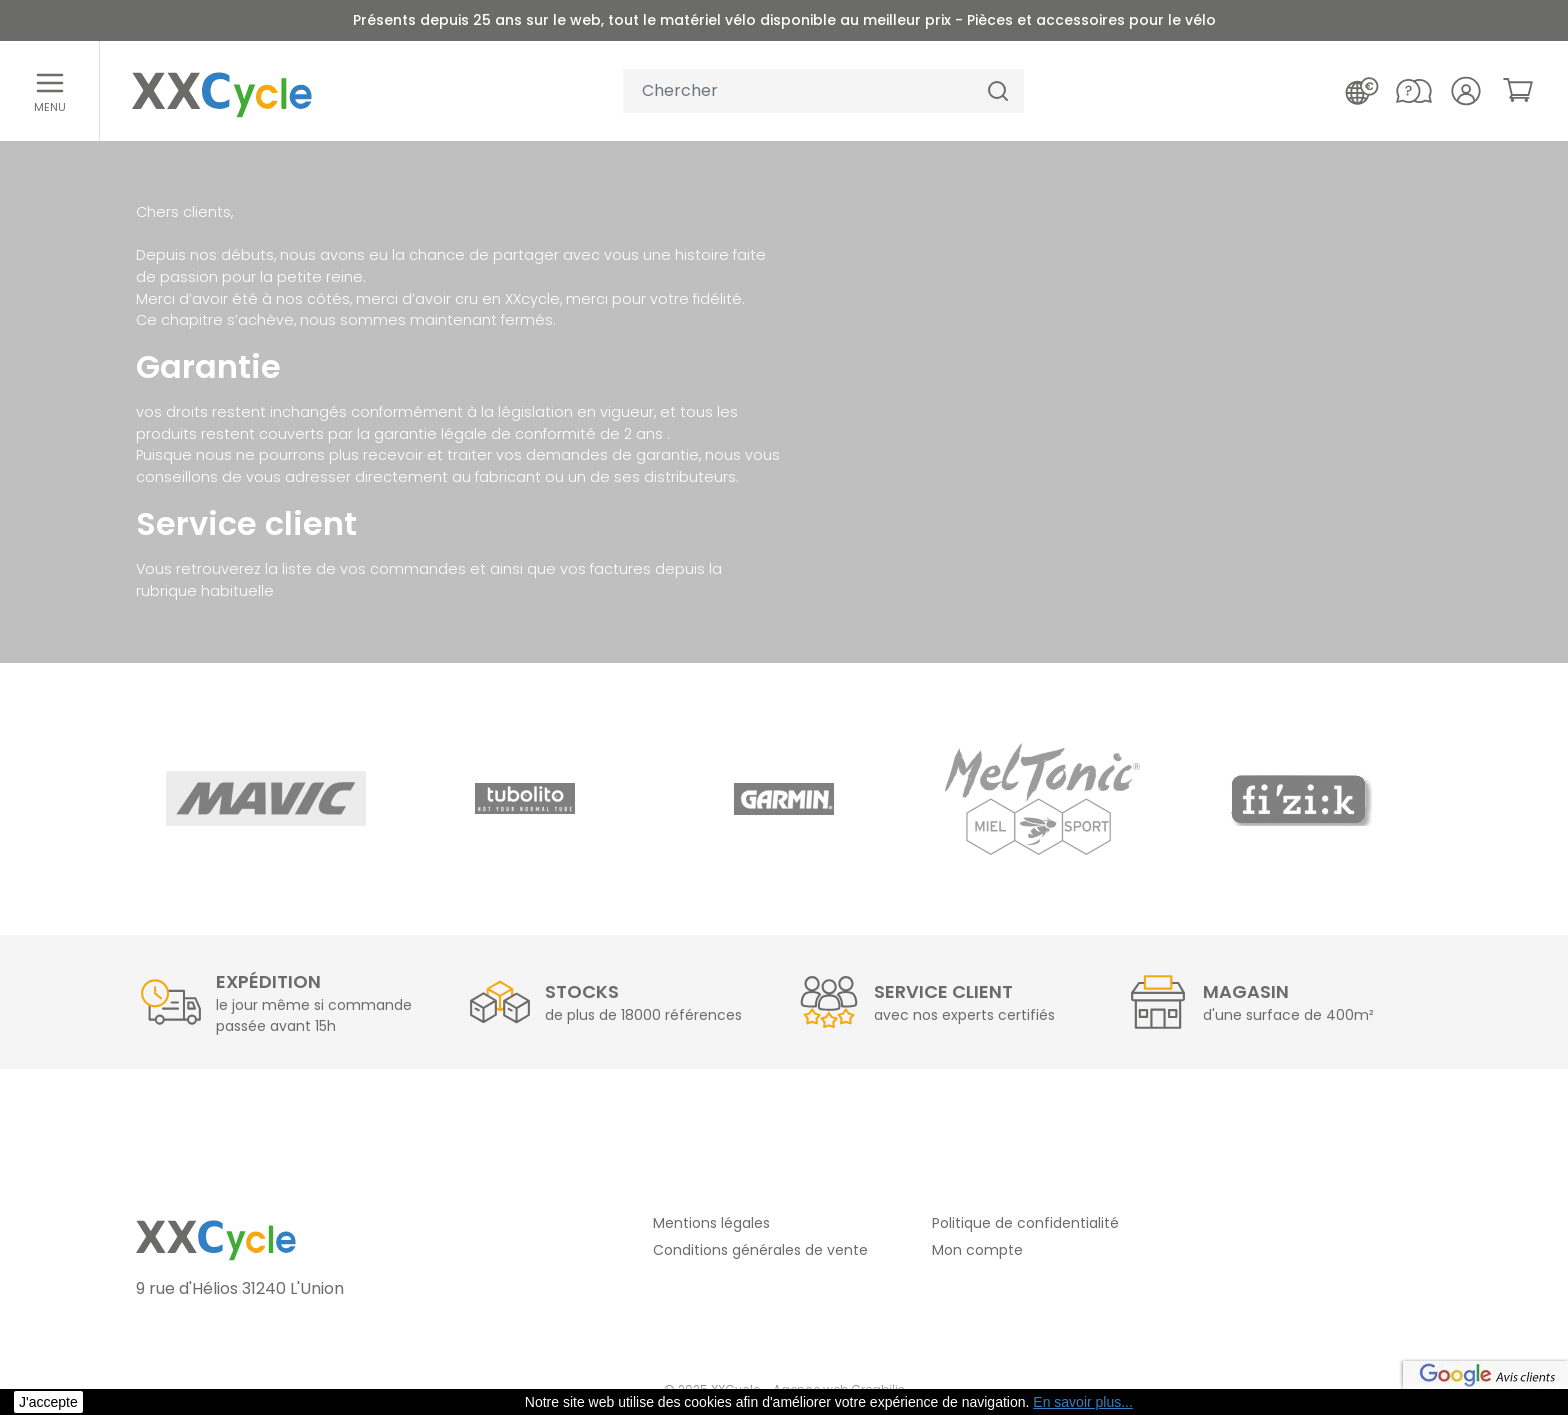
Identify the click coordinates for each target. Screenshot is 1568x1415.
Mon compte (977, 1250)
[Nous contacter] (1414, 91)
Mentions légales (711, 1223)
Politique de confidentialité (1025, 1223)
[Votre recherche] (798, 91)
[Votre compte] (1466, 91)
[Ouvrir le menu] (50, 91)
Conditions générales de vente (760, 1250)
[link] (1518, 90)
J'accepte (48, 1402)
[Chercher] (998, 91)
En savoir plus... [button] (1083, 1402)
